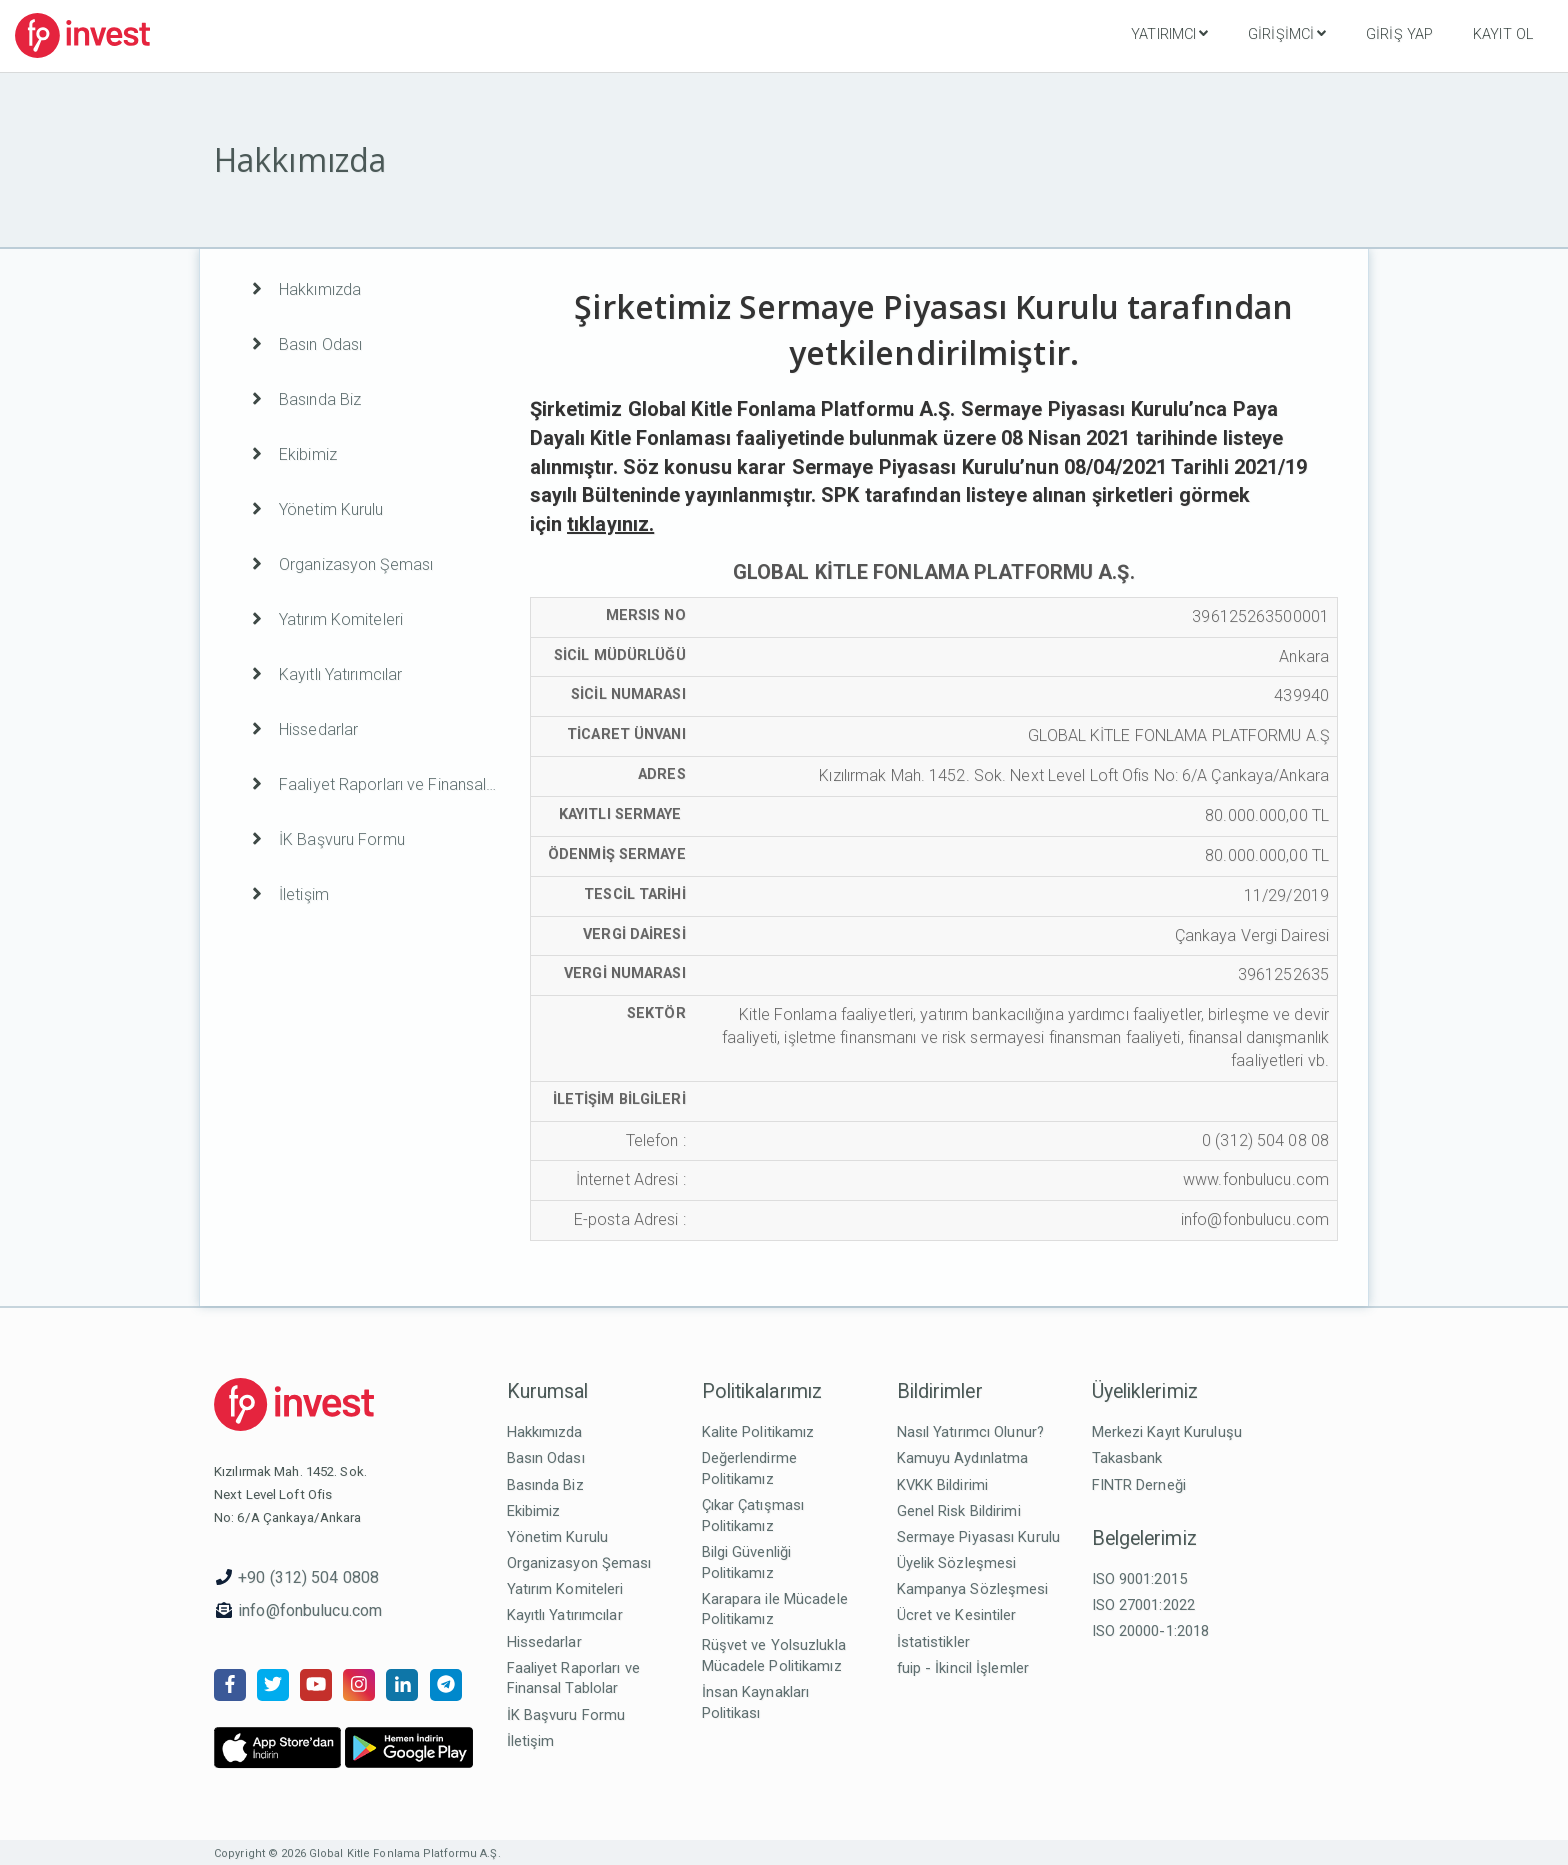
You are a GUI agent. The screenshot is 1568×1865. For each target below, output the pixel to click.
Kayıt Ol (1503, 34)
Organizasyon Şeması (579, 1563)
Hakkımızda (545, 1432)
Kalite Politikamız (758, 1432)
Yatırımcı (1169, 34)
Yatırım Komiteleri (565, 1589)
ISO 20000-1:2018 (1151, 1631)
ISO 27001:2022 (1144, 1605)
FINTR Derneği (1139, 1485)
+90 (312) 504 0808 (308, 1577)
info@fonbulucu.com (310, 1610)
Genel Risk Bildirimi (959, 1511)
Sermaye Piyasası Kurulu (979, 1537)
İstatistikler (933, 1642)
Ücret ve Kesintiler (957, 1615)
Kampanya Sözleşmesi (973, 1589)
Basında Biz (545, 1485)
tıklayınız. (610, 524)
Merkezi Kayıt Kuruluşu (1167, 1432)
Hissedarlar (544, 1642)
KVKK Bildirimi (943, 1485)
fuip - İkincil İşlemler (963, 1668)
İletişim (531, 1741)
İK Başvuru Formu (566, 1715)
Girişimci (1287, 34)
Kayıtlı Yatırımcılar (565, 1615)
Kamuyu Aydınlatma (963, 1458)
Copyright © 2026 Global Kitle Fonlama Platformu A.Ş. (357, 1853)
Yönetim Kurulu (558, 1537)
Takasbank (1127, 1458)
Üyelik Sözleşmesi (957, 1563)
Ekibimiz (534, 1511)
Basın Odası (546, 1458)
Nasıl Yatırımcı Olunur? (971, 1432)
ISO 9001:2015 (1139, 1579)
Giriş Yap (1399, 34)
